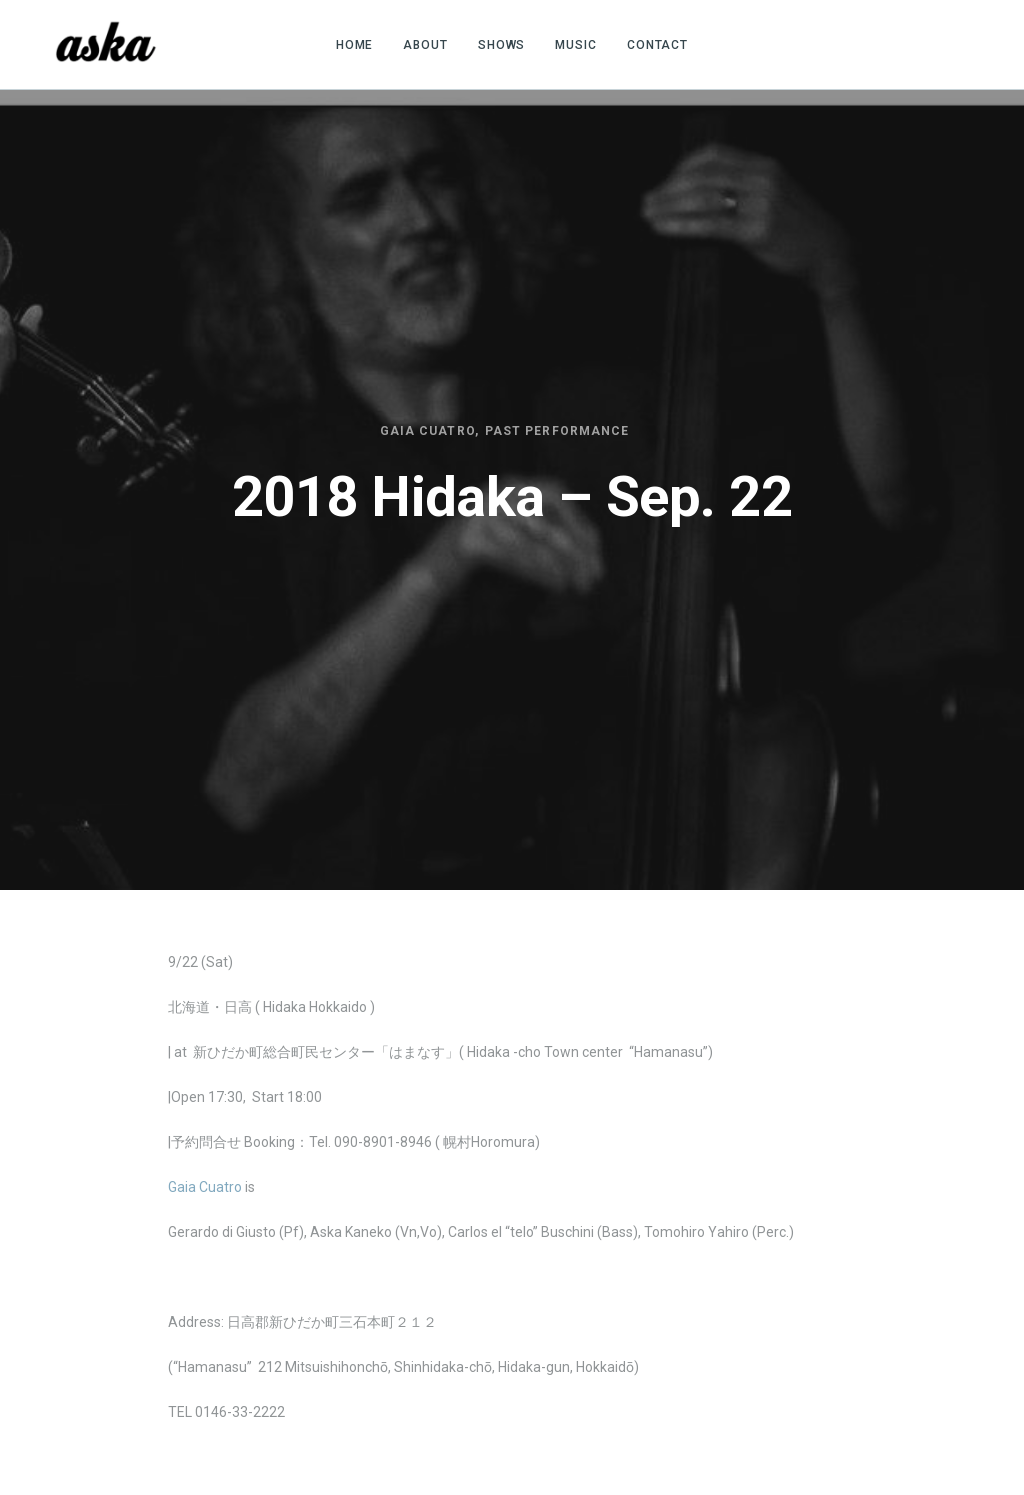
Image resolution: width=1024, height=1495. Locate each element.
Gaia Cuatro (427, 431)
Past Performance (557, 431)
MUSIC (576, 45)
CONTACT (657, 45)
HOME (355, 45)
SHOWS (502, 45)
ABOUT (425, 45)
